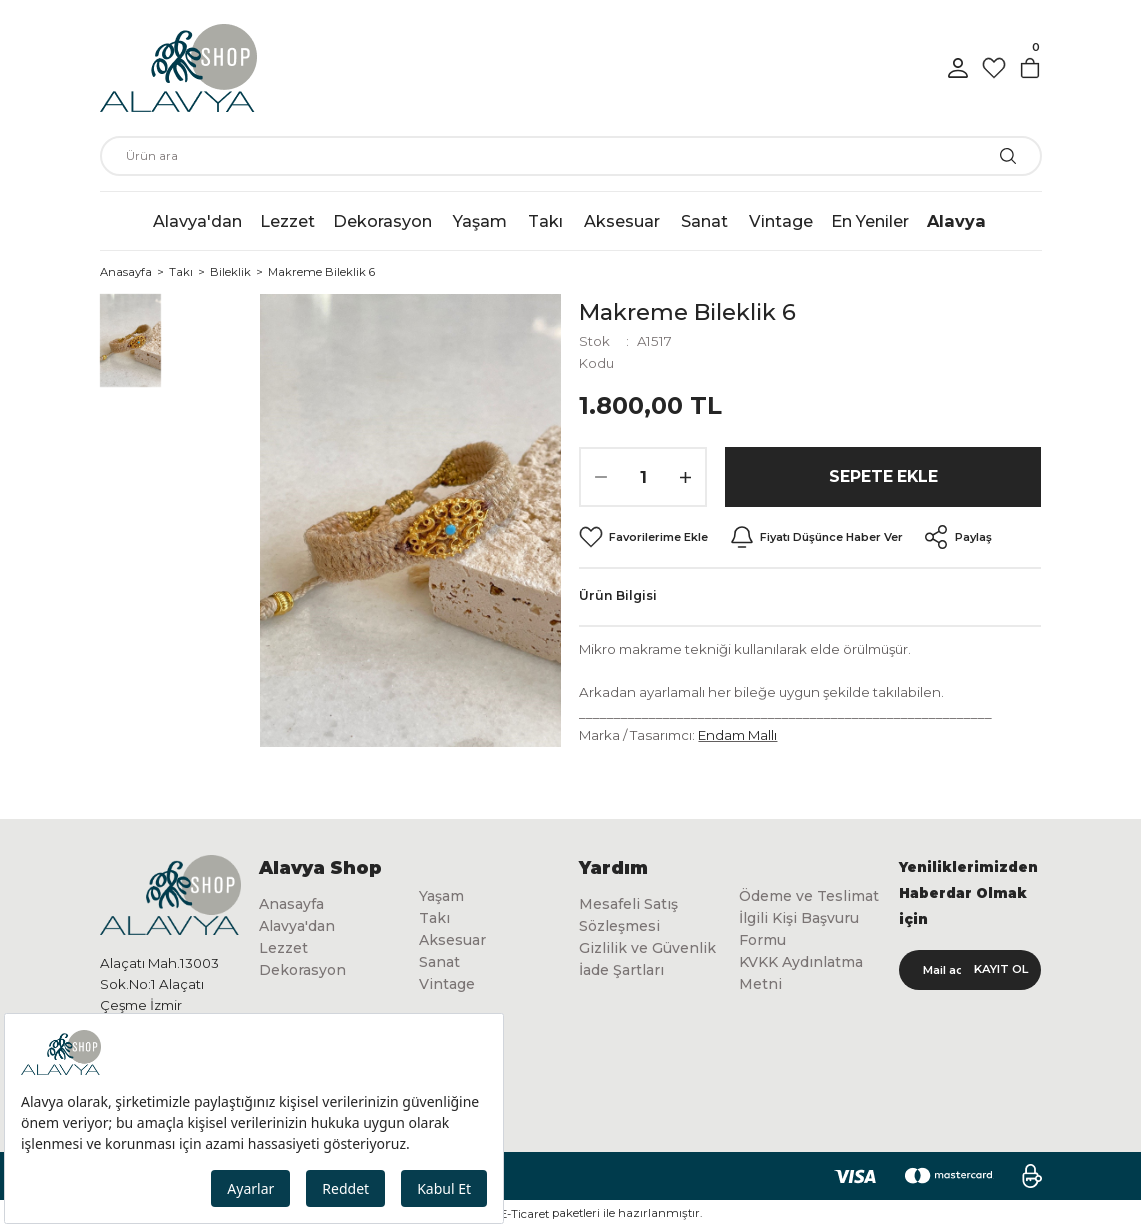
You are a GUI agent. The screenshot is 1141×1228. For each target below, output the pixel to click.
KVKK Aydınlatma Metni (804, 997)
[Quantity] (643, 477)
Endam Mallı (737, 735)
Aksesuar (453, 941)
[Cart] (1030, 68)
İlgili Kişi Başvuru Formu (801, 952)
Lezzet (283, 949)
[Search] (571, 156)
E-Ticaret (524, 1214)
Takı (434, 919)
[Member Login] (958, 68)
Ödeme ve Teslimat (777, 907)
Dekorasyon (303, 971)
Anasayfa (292, 904)
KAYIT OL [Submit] (1001, 969)
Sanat (439, 964)
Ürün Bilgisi (618, 595)
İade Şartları (621, 971)
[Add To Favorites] (644, 537)
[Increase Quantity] (685, 477)
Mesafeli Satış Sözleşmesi (628, 915)
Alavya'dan (297, 926)
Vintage (447, 986)
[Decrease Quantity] (601, 477)
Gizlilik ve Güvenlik (648, 949)
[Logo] (178, 68)
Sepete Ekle (883, 477)
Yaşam (442, 896)
